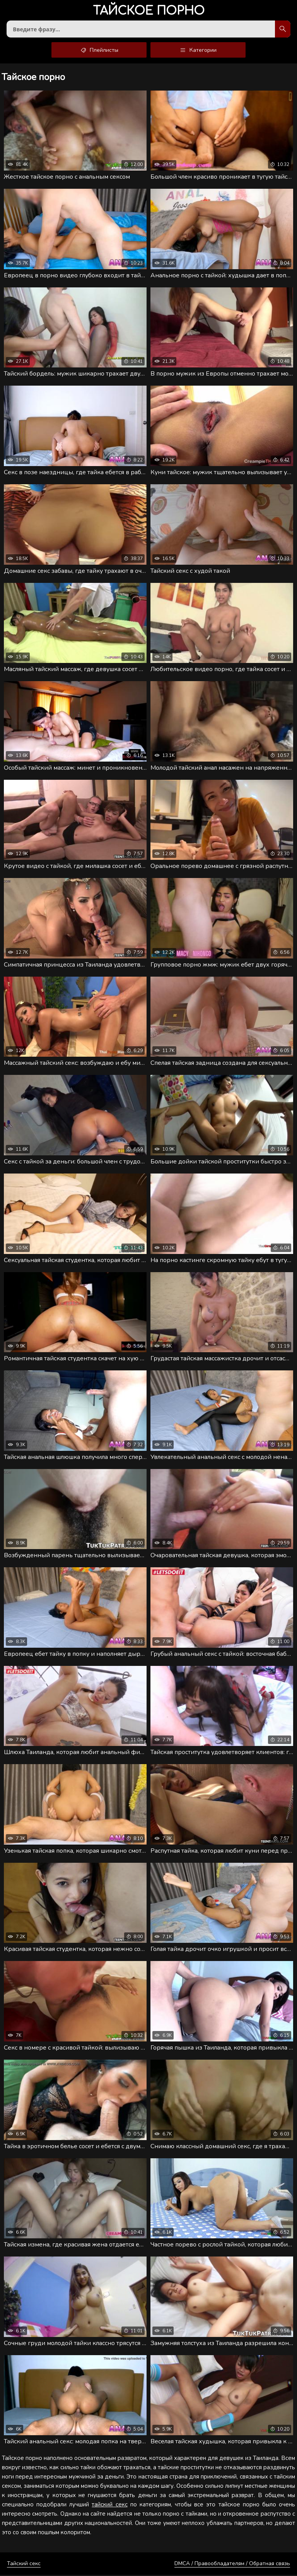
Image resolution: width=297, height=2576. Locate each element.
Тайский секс (24, 2564)
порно (149, 11)
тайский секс (109, 2505)
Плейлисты (99, 51)
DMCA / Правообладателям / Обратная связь (232, 2564)
